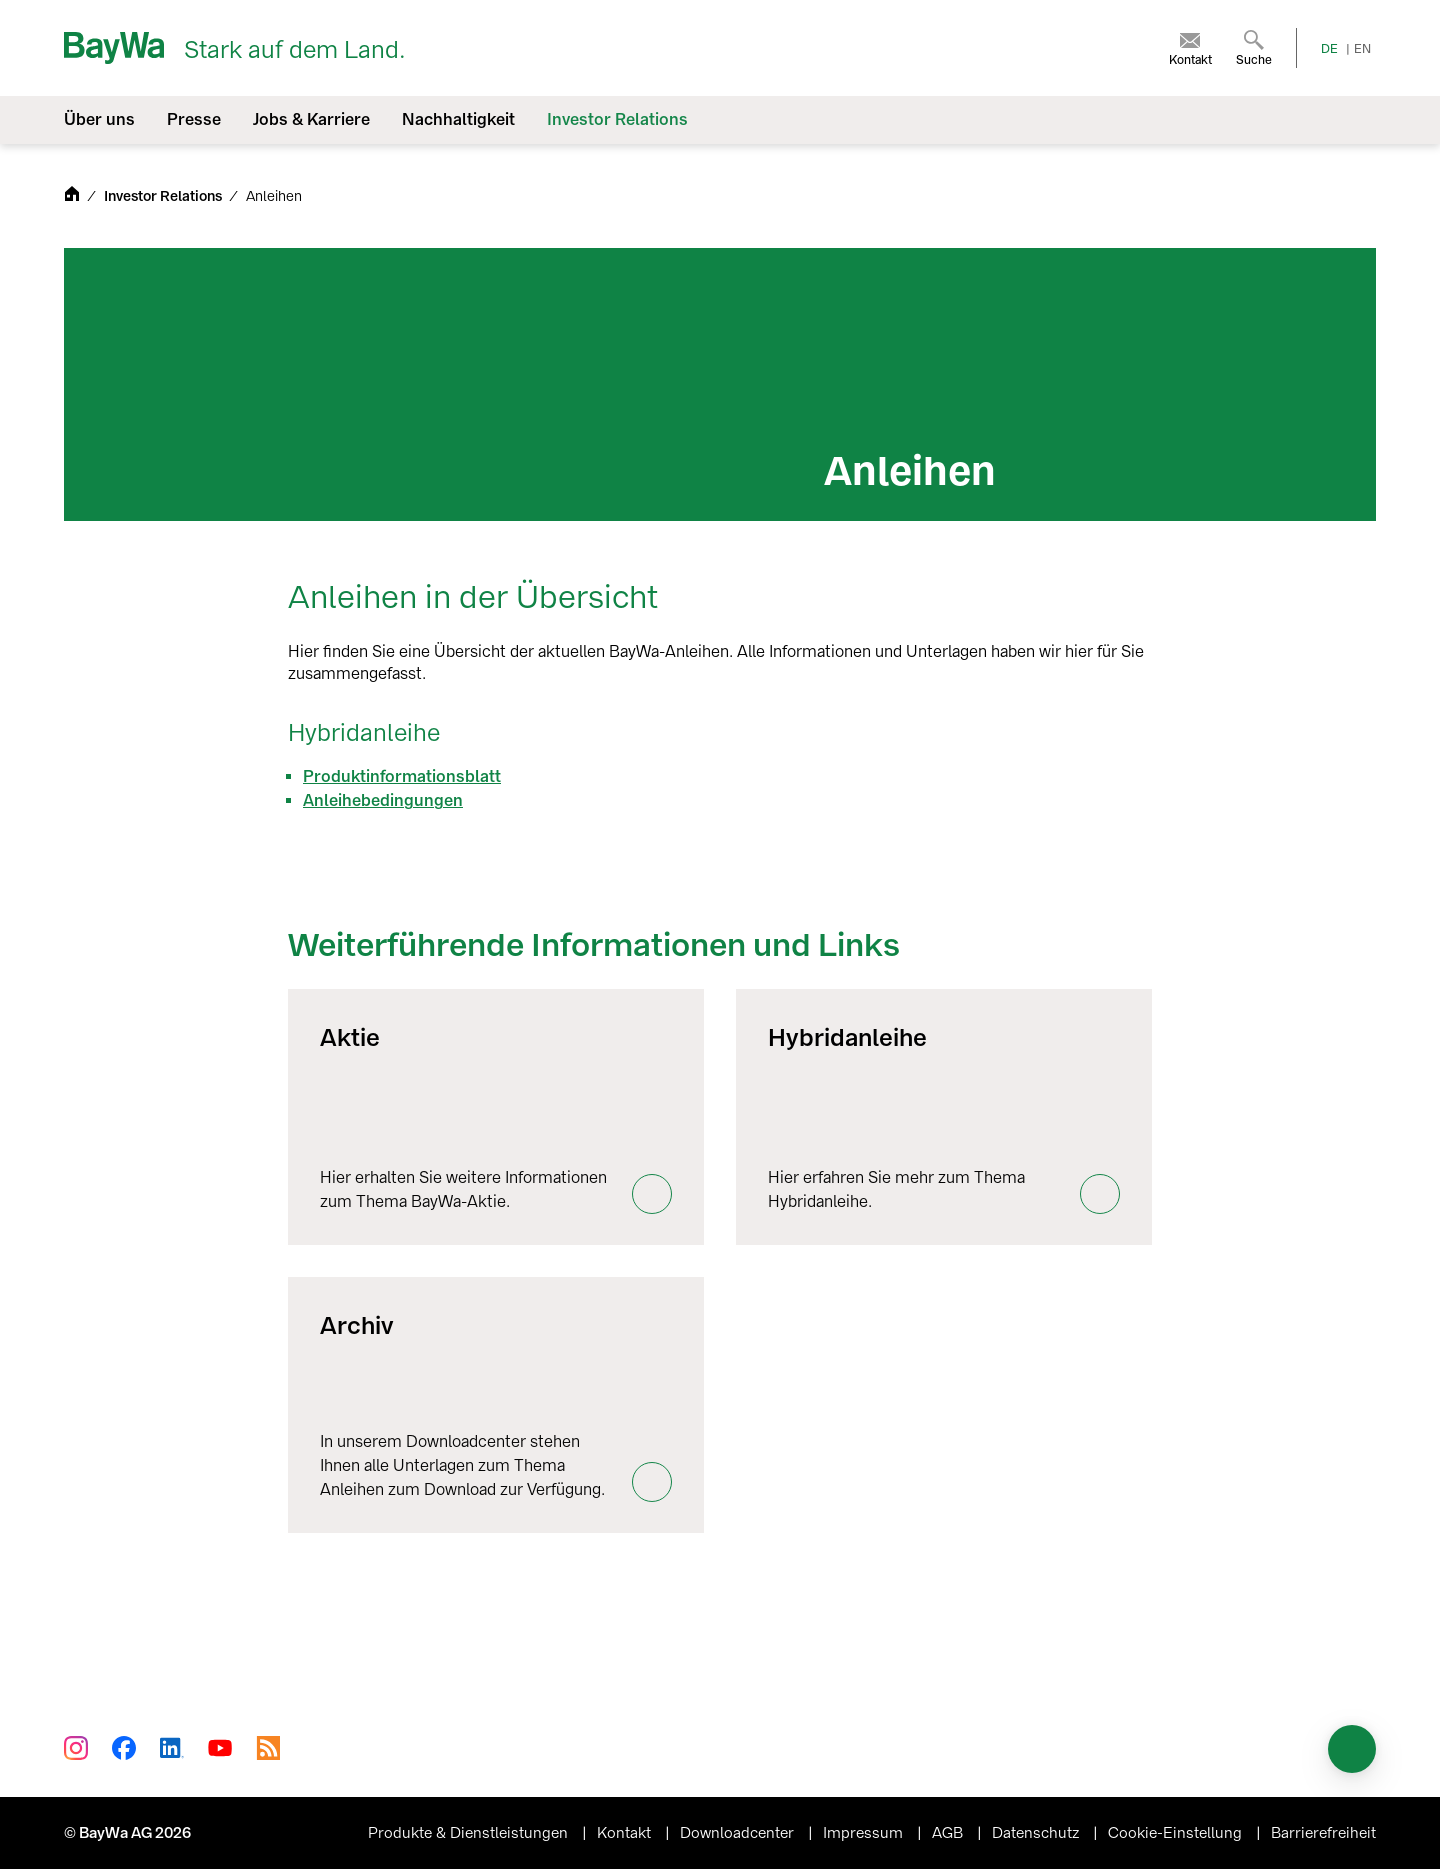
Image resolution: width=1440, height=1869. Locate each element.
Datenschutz (1037, 1833)
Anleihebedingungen (383, 800)
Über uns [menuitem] (99, 119)
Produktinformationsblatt (402, 776)
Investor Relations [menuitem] (617, 119)
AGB (949, 1833)
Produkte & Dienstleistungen (470, 1833)
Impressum (865, 1833)
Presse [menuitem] (194, 119)
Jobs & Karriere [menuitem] (311, 119)
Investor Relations (164, 196)
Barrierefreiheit (1323, 1833)
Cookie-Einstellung (1177, 1833)
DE (1329, 49)
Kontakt (626, 1833)
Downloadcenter (739, 1833)
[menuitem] (1190, 48)
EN (1362, 49)
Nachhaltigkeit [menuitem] (458, 119)
